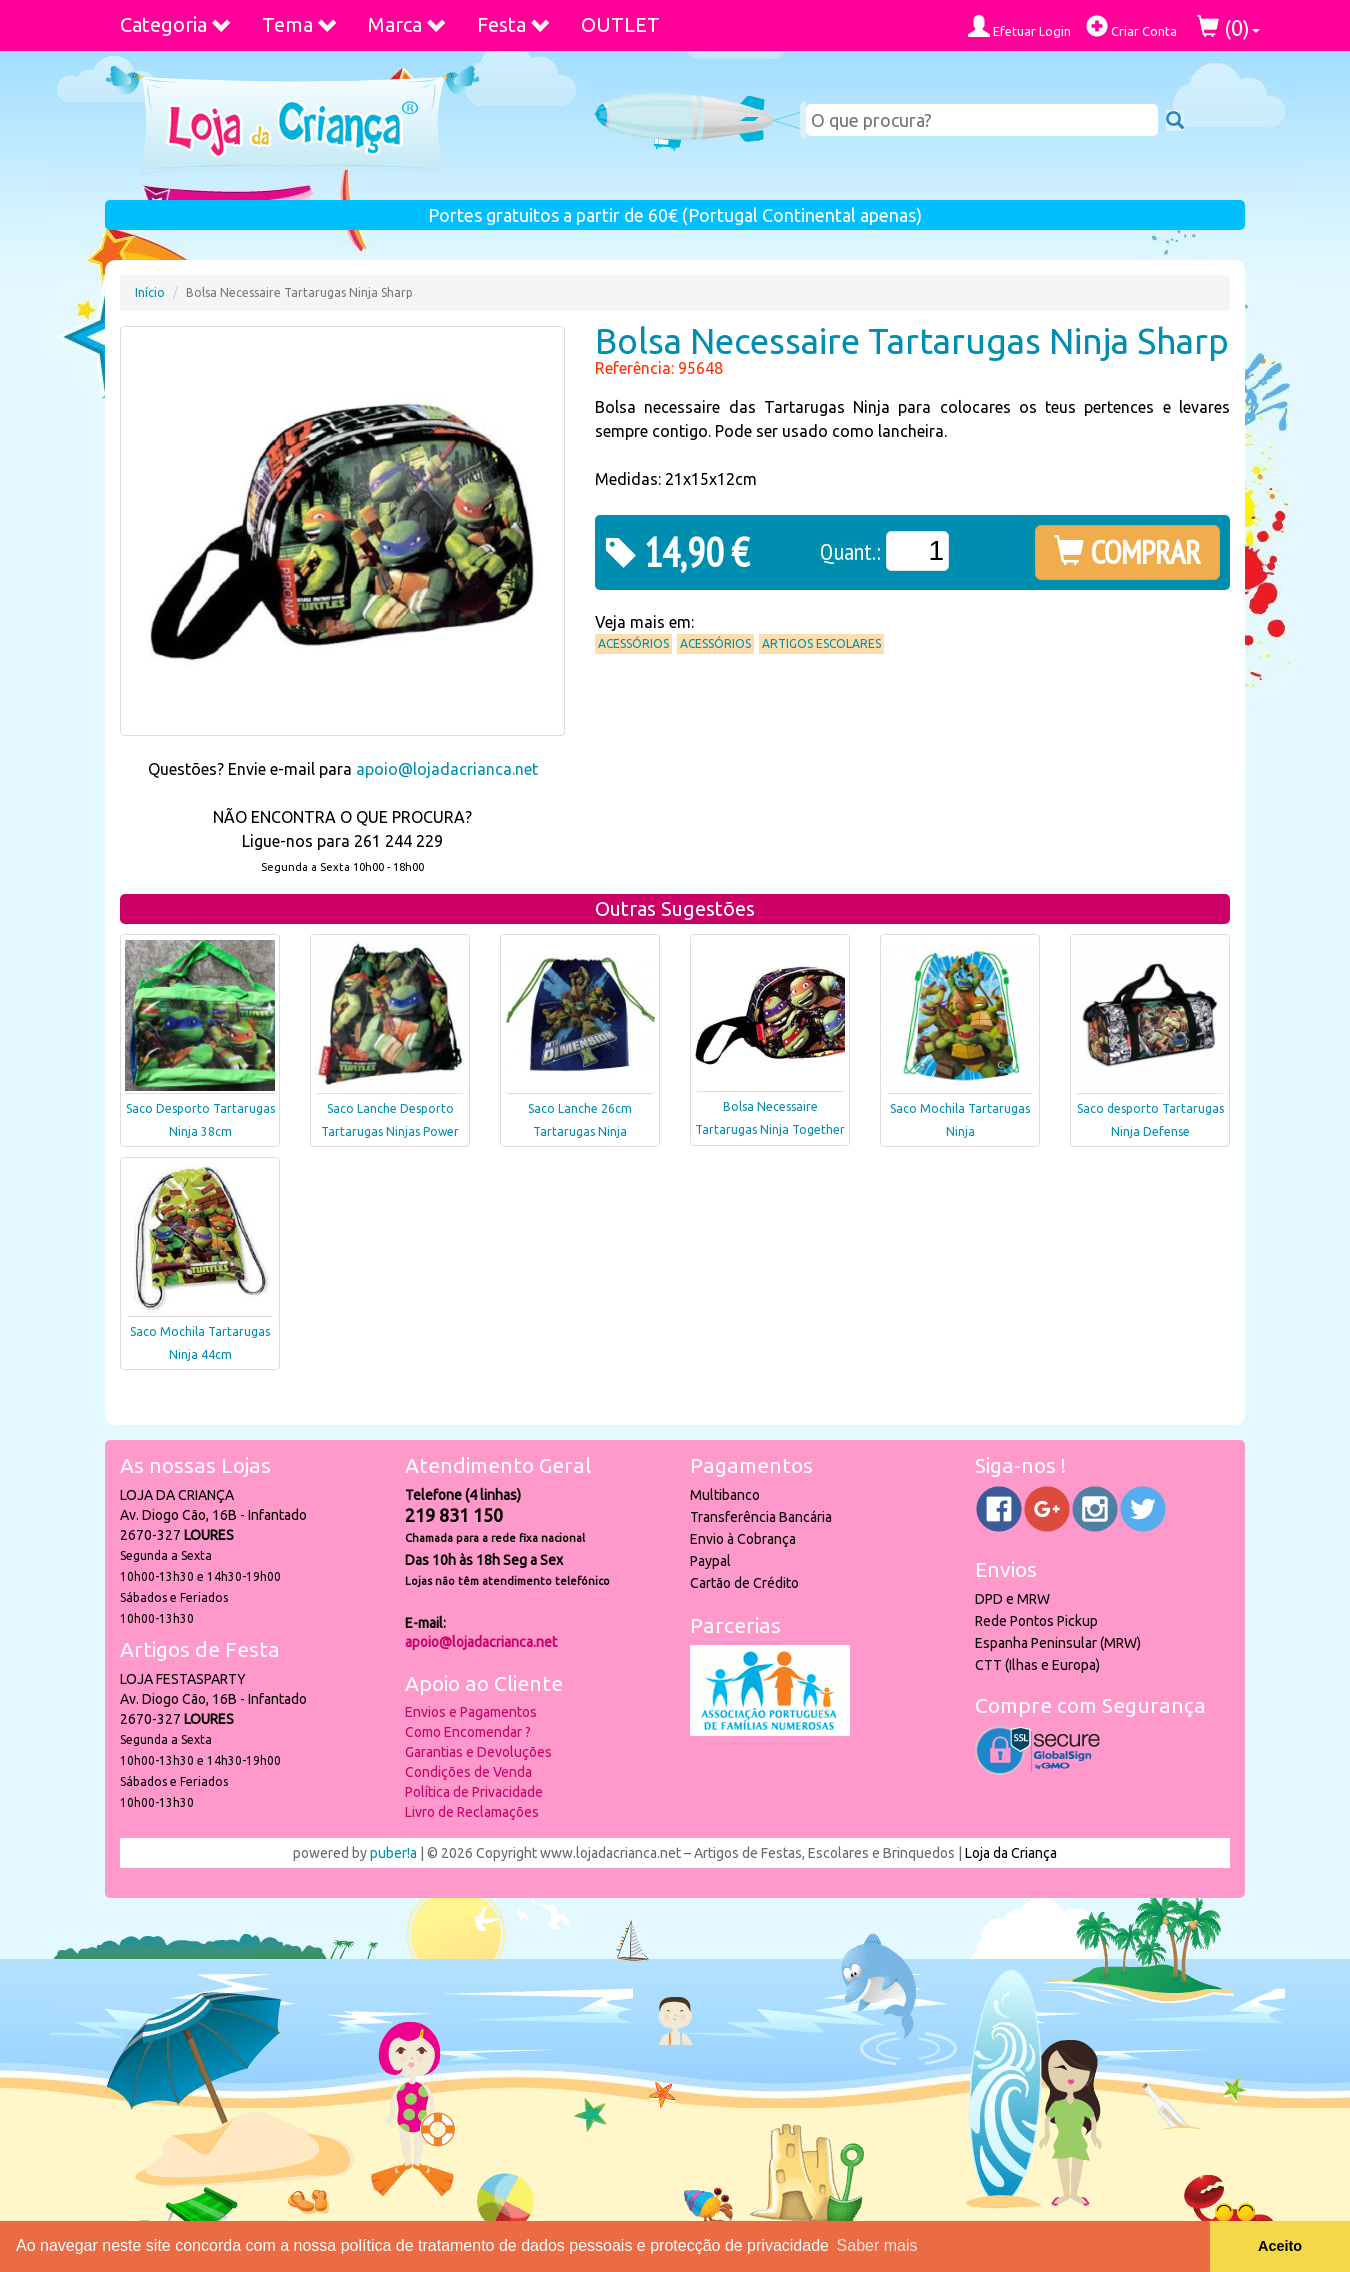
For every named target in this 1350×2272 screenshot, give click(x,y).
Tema (300, 24)
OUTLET (620, 24)
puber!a (393, 1853)
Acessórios (633, 643)
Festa (514, 24)
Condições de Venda (468, 1772)
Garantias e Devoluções (478, 1752)
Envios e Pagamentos (471, 1712)
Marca (407, 24)
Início (150, 292)
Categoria (176, 24)
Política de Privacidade (474, 1792)
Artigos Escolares (821, 643)
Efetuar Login (1019, 26)
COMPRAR (1127, 552)
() (1228, 27)
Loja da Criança (1011, 1853)
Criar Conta (1131, 26)
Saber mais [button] (877, 2245)
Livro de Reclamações (472, 1812)
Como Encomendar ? (468, 1732)
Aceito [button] (1280, 2246)
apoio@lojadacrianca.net (447, 769)
